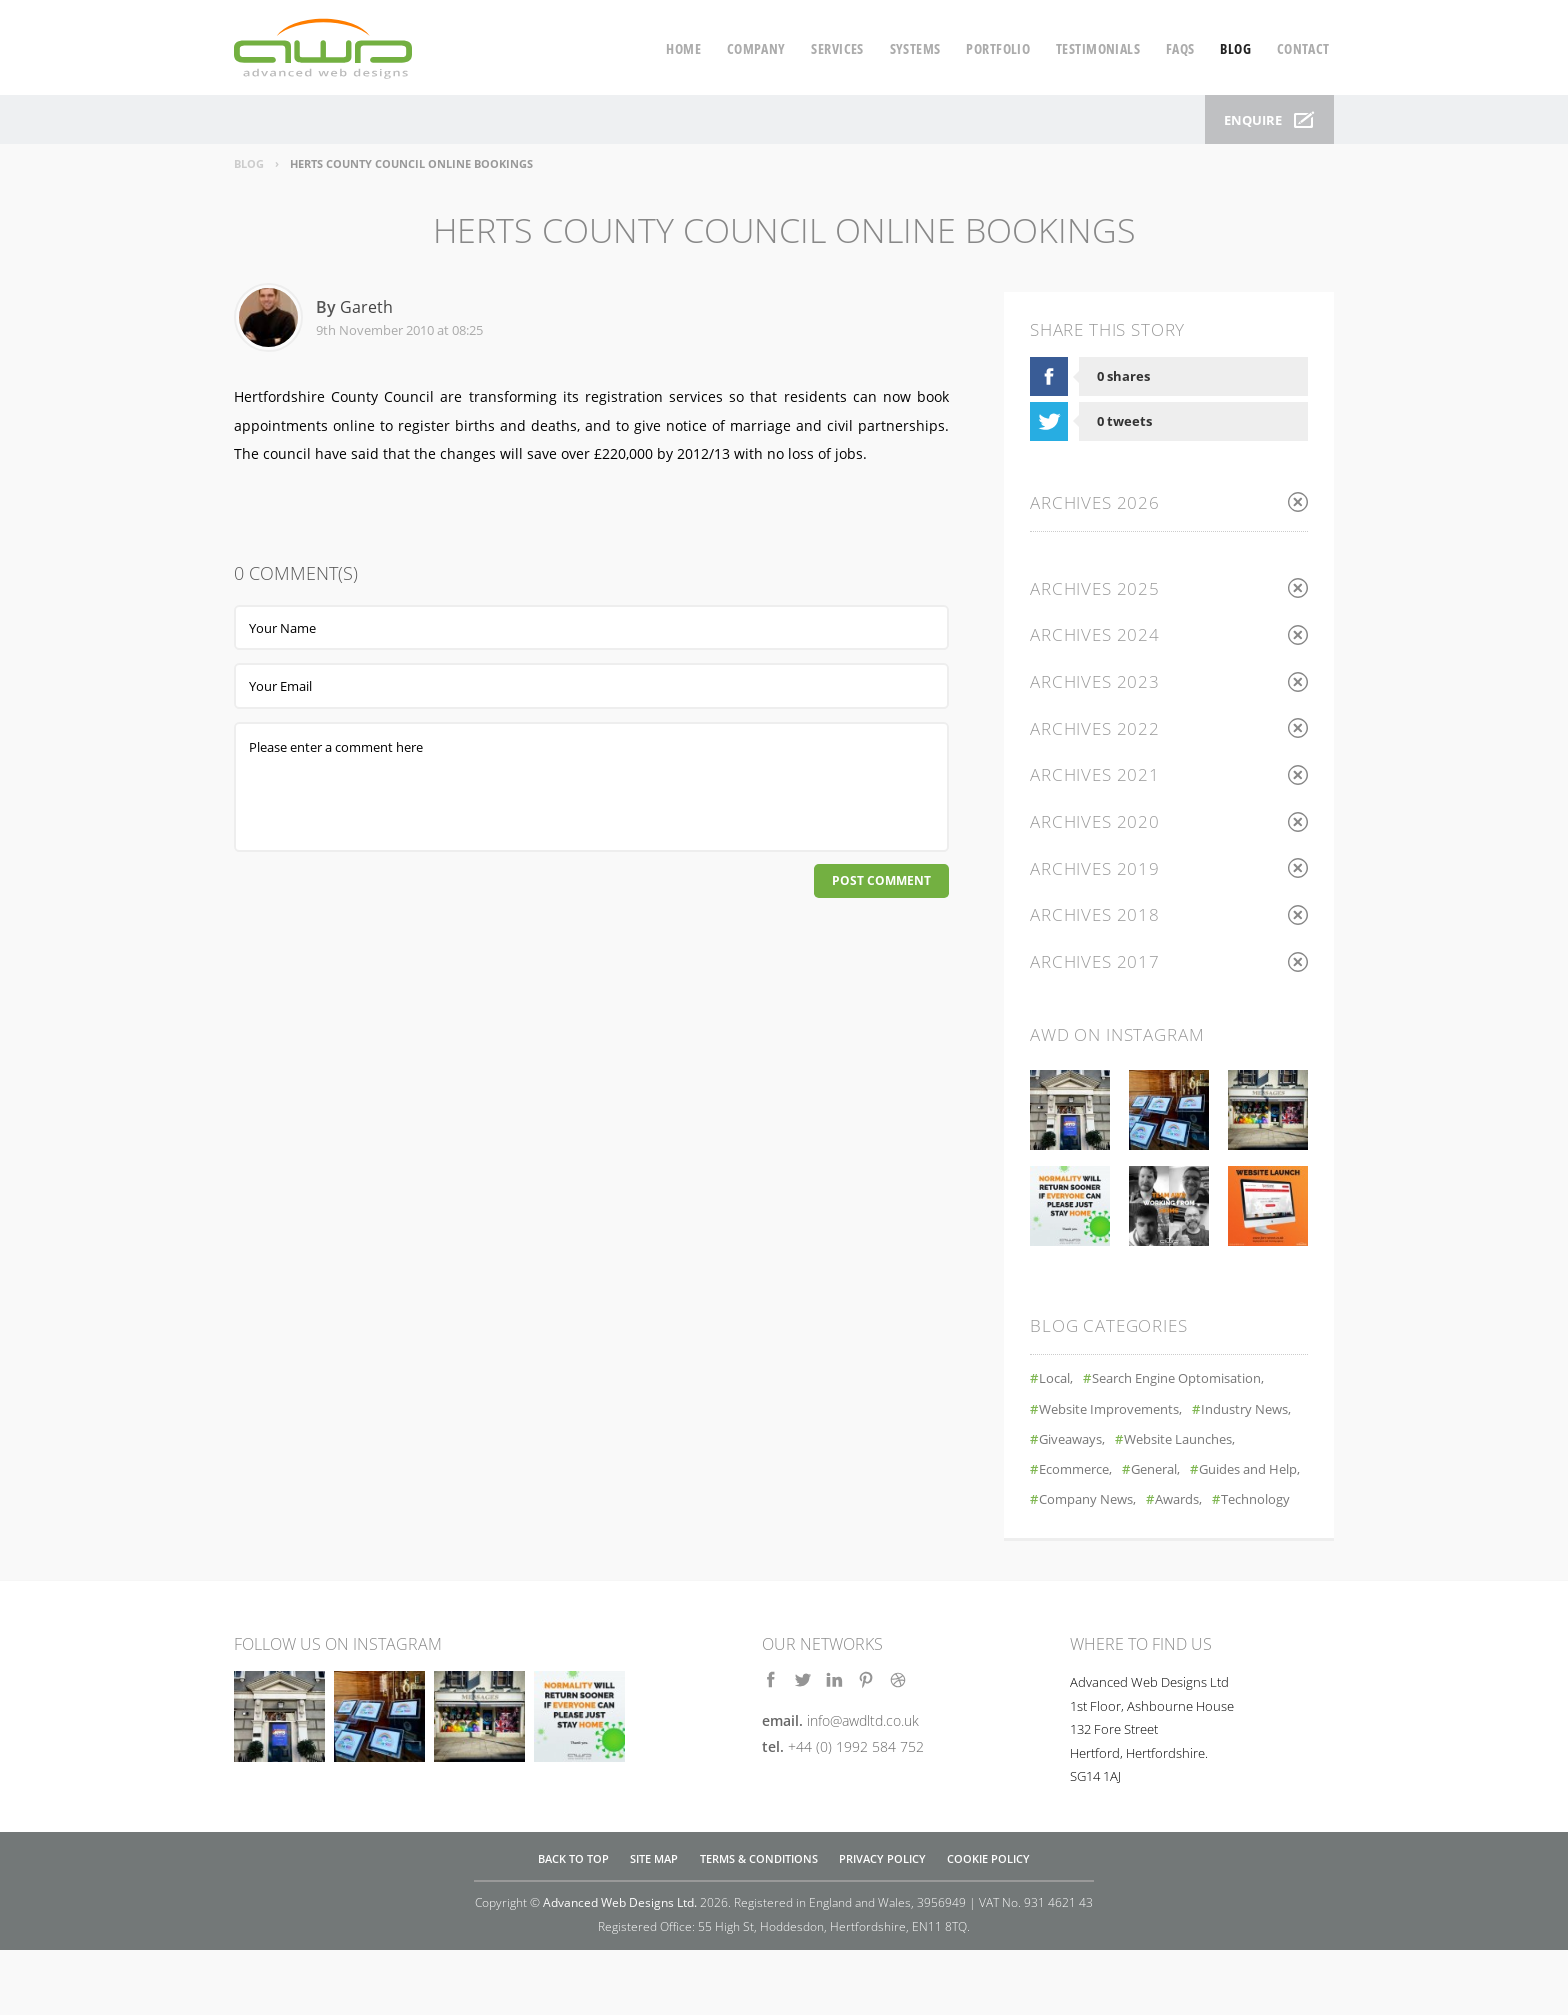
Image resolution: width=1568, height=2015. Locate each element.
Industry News (1088, 1444)
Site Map (654, 1925)
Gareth (366, 307)
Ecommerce (1224, 1474)
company (756, 48)
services (837, 48)
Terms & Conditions (759, 1925)
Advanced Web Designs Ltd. (620, 1968)
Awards (1192, 1535)
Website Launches (1101, 1474)
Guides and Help (1172, 1505)
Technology (1078, 1565)
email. (840, 1786)
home (683, 48)
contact (1303, 48)
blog (1235, 48)
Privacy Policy (882, 1925)
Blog (249, 163)
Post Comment (878, 883)
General (1066, 1505)
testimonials (1098, 48)
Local (1057, 1384)
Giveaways (1195, 1444)
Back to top (573, 1925)
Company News (1092, 1535)
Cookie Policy (988, 1925)
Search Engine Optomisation (1192, 1384)
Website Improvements (1117, 1414)
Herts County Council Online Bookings (411, 163)
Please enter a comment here (591, 787)
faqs (1180, 48)
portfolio (998, 48)
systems (915, 48)
